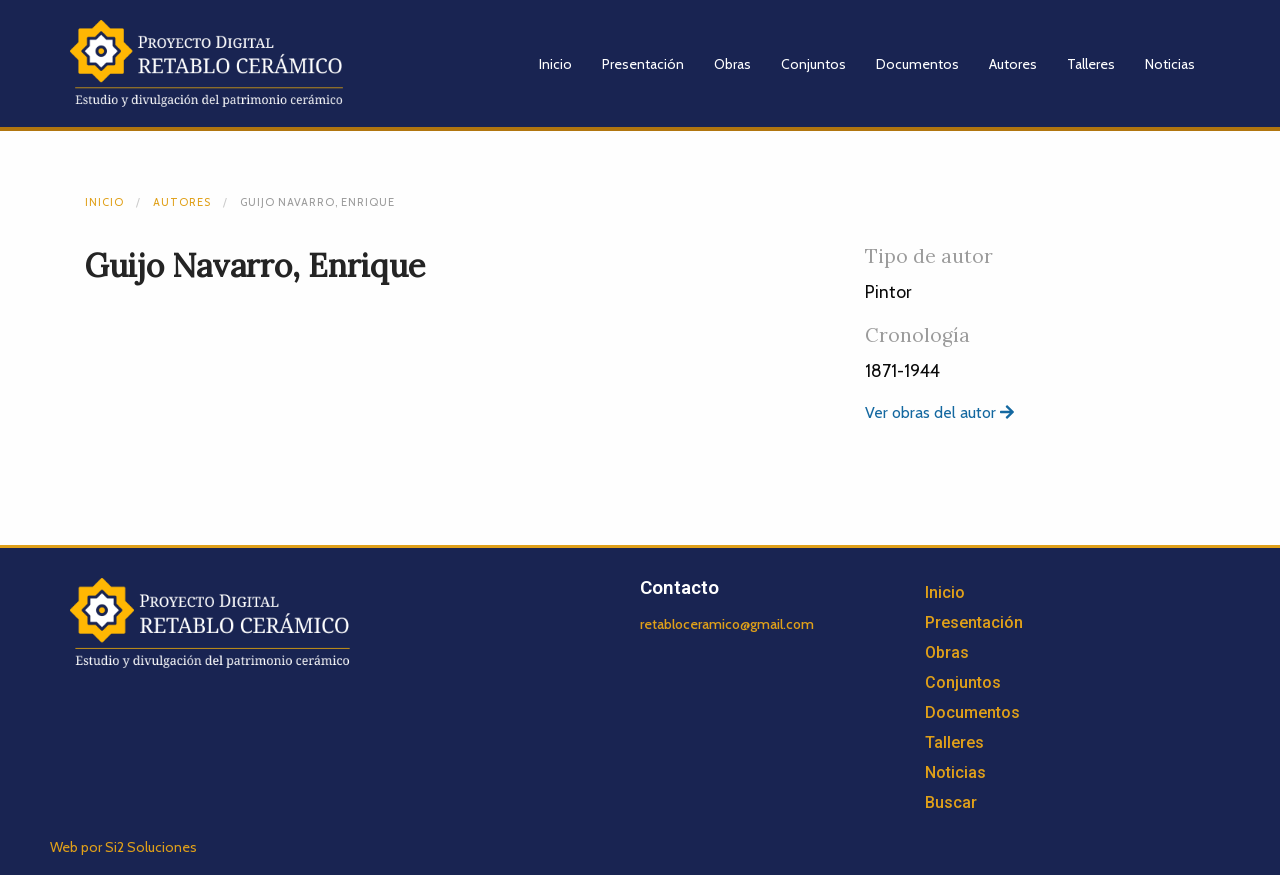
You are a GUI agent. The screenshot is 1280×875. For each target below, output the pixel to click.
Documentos (917, 64)
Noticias (1170, 64)
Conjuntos (813, 64)
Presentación (643, 64)
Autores (1013, 64)
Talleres (1091, 64)
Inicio (555, 64)
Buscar (951, 802)
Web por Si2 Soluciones (123, 847)
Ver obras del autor (939, 412)
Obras (732, 64)
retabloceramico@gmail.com (727, 624)
